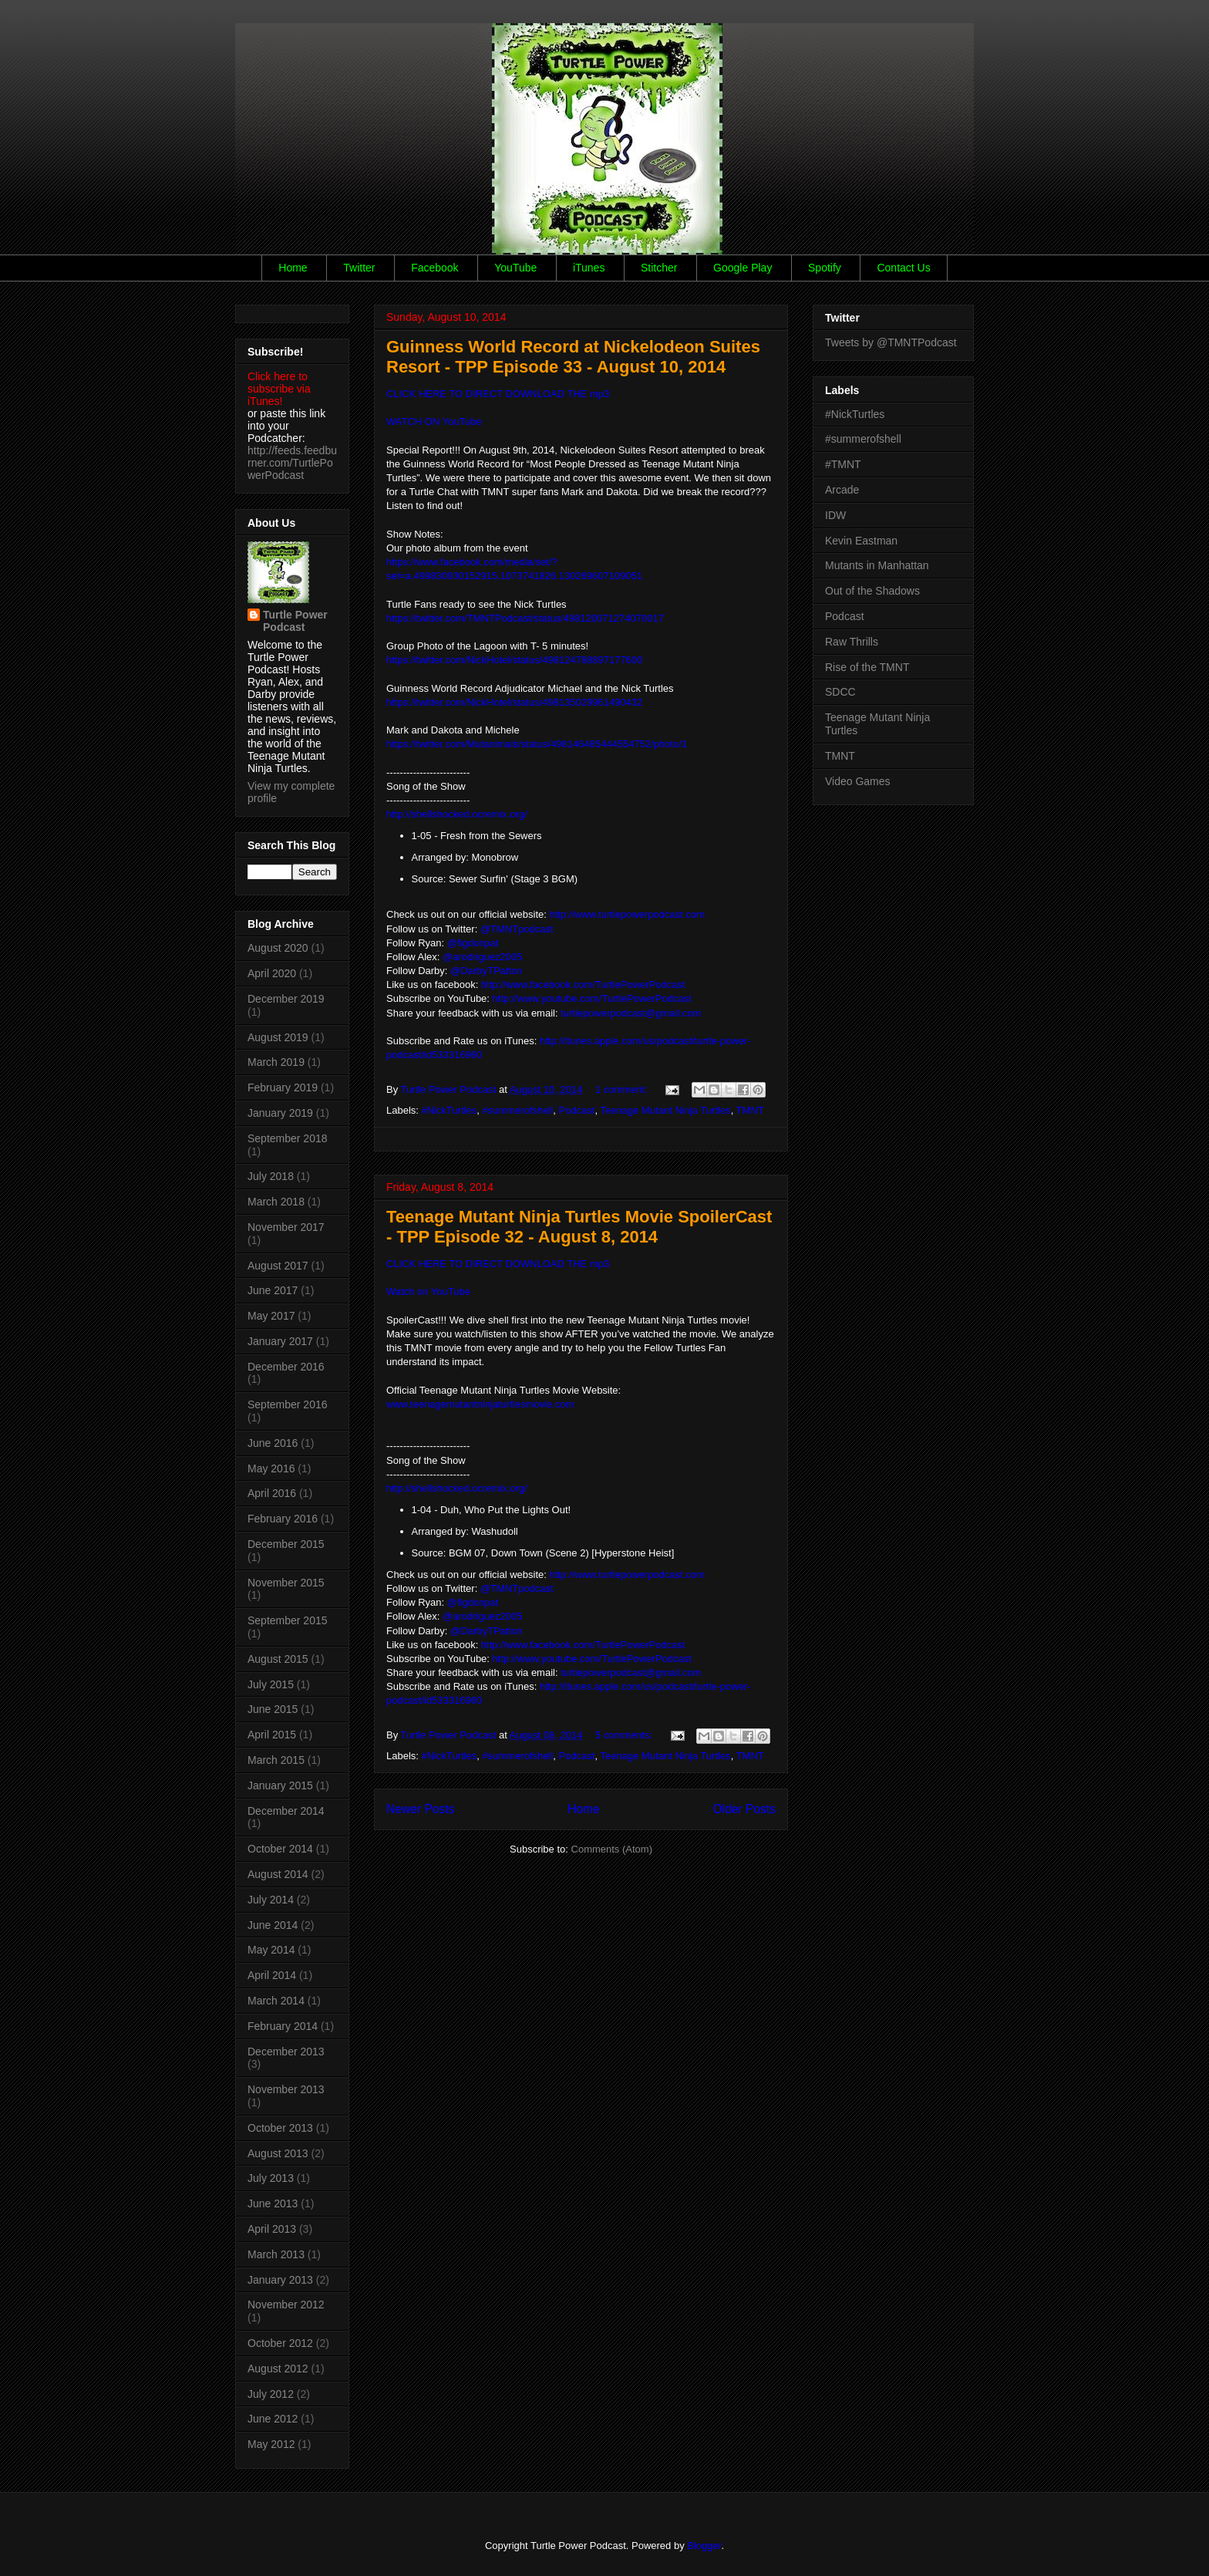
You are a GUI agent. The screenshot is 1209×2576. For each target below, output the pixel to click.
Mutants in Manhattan (877, 565)
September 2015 (288, 1620)
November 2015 (286, 1582)
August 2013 (278, 2153)
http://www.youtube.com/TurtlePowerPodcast (592, 998)
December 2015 (286, 1544)
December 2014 (286, 1811)
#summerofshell (518, 1110)
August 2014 (278, 1874)
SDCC (840, 692)
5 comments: (625, 1735)
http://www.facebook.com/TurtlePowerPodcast (583, 1644)
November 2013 (286, 2089)
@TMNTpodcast (517, 929)
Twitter (359, 267)
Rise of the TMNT (867, 667)
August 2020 (278, 948)
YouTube (515, 267)
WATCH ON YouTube (434, 421)
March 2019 (276, 1062)
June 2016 (273, 1443)
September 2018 (288, 1138)
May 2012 (271, 2444)
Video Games (858, 781)
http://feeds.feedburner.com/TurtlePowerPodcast (292, 462)
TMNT (750, 1110)
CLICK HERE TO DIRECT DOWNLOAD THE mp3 (497, 394)
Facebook (434, 267)
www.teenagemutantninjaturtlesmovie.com (480, 1404)
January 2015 (280, 1785)
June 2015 (273, 1709)
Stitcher (659, 267)
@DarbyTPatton (486, 970)
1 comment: (623, 1089)
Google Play (742, 267)
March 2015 (276, 1760)
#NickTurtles (449, 1110)
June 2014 (273, 1925)
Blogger (704, 2545)
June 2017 (273, 1290)
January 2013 (280, 2280)
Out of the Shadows (872, 591)
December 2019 (286, 999)
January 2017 (280, 1341)
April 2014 (272, 1975)
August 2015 (278, 1659)
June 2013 (273, 2203)
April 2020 (272, 973)
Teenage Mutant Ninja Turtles (666, 1110)
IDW (835, 515)
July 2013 (271, 2178)
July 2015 (271, 1684)
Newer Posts (420, 1809)
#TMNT (843, 464)
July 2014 (271, 1899)
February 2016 (283, 1518)
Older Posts (744, 1809)
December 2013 (286, 2051)
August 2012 (278, 2368)
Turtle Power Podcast (295, 621)
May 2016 (271, 1468)
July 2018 (271, 1176)
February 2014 (283, 2026)
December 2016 (286, 1366)
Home (292, 267)
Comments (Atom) (611, 1849)
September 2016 (288, 1404)
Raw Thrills (851, 642)
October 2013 (280, 2128)
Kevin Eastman (861, 540)
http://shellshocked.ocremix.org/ (456, 1488)
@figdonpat (473, 943)
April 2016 (272, 1493)
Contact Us (903, 267)
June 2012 (273, 2418)
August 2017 (278, 1265)
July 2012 (271, 2394)
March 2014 (276, 2000)
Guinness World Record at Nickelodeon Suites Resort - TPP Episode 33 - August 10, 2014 (573, 356)
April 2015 (272, 1734)
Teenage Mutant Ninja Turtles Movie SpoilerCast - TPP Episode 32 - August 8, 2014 (579, 1226)
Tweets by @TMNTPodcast (891, 342)
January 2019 (280, 1113)
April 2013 (272, 2229)
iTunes (589, 267)
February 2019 (283, 1087)
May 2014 (271, 1950)
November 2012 (286, 2304)
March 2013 (276, 2254)
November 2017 (286, 1227)
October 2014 (280, 1849)
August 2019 (278, 1037)
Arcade (842, 490)
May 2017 (271, 1316)
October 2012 (280, 2343)
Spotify (824, 267)
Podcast (577, 1110)
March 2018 (276, 1201)
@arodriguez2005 (483, 957)
